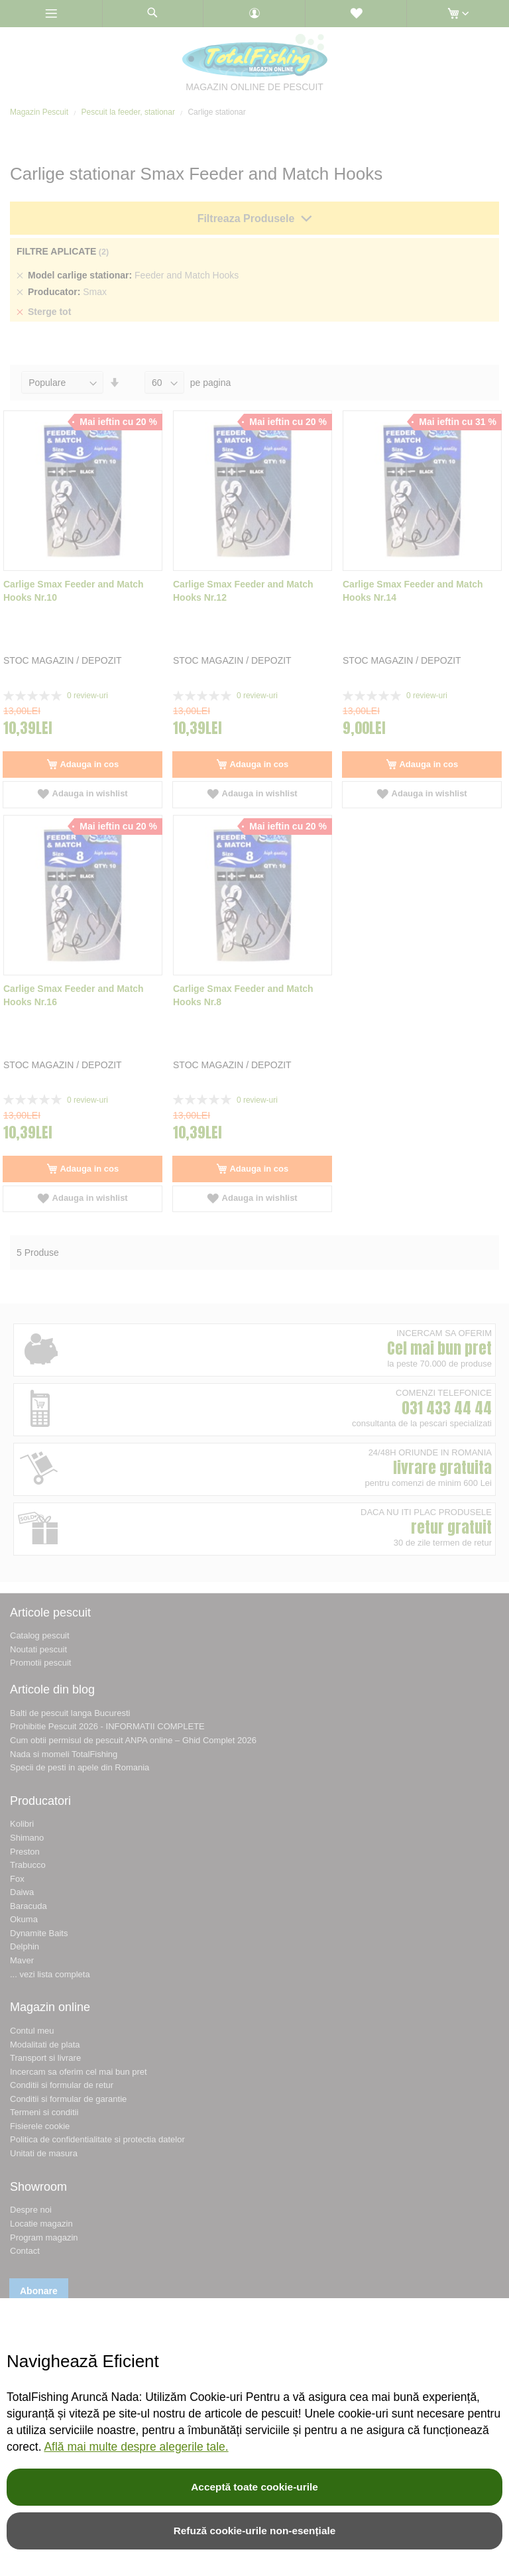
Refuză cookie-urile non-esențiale (255, 2530)
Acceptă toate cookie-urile (254, 2486)
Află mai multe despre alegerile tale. (136, 2446)
